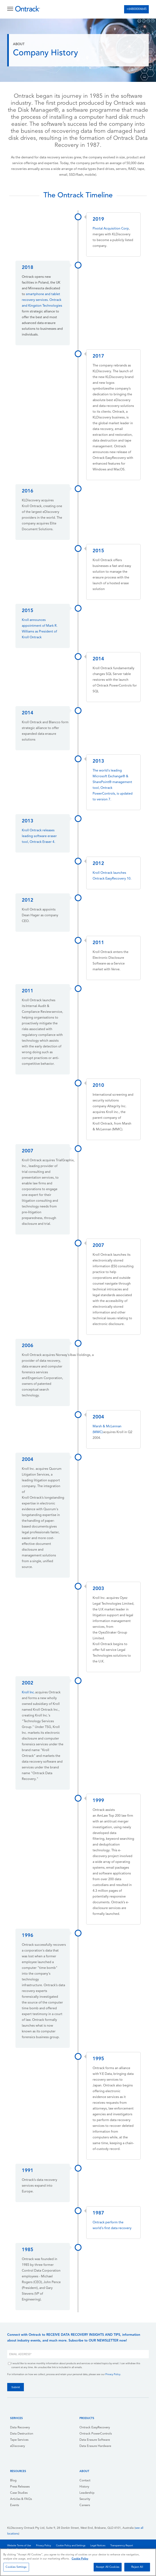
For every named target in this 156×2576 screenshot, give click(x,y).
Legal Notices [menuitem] (97, 2545)
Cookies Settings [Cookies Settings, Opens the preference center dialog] (16, 2567)
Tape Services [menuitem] (19, 2440)
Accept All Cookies (107, 2567)
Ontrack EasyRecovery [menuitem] (94, 2427)
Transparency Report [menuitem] (121, 2545)
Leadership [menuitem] (86, 2493)
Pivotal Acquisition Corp (111, 228)
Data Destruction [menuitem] (21, 2433)
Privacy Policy (112, 2374)
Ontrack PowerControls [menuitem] (95, 2433)
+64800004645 (136, 9)
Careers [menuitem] (84, 2505)
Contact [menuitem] (84, 2480)
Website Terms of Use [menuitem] (19, 2545)
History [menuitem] (84, 2486)
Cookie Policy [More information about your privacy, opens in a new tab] (80, 2558)
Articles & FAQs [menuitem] (21, 2499)
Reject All (137, 2567)
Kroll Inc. (28, 1692)
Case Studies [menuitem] (19, 2493)
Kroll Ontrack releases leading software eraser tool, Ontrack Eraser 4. (39, 836)
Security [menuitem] (84, 2499)
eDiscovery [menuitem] (17, 2446)
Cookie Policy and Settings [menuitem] (70, 2545)
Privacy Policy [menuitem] (43, 2545)
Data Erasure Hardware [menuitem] (95, 2446)
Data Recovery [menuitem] (20, 2427)
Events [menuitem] (14, 2505)
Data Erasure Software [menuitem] (94, 2440)
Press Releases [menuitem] (20, 2486)
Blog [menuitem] (13, 2480)
